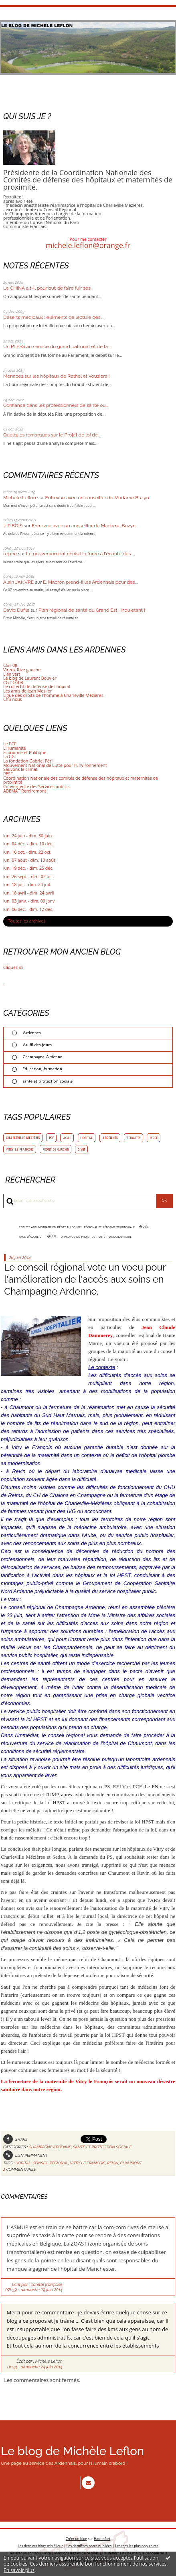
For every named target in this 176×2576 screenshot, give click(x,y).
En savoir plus (19, 2570)
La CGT (10, 756)
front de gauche (55, 1149)
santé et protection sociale (47, 1081)
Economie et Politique (25, 752)
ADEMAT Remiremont (24, 791)
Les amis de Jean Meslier (27, 691)
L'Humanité (14, 748)
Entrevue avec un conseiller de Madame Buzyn (97, 497)
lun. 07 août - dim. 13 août (29, 860)
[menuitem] (82, 1226)
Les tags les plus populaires (136, 2544)
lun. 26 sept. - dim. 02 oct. (28, 876)
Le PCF (9, 744)
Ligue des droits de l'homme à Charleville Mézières (53, 695)
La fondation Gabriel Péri (28, 761)
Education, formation (42, 1068)
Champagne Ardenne (42, 1056)
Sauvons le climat (20, 769)
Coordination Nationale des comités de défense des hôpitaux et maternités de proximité (80, 780)
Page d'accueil (30, 1236)
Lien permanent (25, 2155)
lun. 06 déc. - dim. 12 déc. (28, 909)
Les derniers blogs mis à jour (40, 2544)
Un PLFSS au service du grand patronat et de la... (57, 346)
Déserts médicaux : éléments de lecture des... (53, 317)
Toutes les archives (27, 921)
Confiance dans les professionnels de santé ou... (55, 405)
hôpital (86, 1137)
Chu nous (12, 699)
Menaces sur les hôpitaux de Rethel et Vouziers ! (56, 376)
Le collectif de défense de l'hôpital (36, 686)
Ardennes (31, 1032)
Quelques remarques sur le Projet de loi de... (52, 435)
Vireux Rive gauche (21, 670)
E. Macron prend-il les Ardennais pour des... (90, 582)
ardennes (109, 1137)
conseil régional (51, 2163)
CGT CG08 (13, 682)
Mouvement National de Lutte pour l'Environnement (55, 765)
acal (67, 1137)
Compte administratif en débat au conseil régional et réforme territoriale (77, 1226)
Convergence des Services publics (36, 786)
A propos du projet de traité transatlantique (96, 1236)
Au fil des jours (37, 1044)
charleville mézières (23, 1137)
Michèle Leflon (19, 497)
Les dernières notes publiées (89, 2544)
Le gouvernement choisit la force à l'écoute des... (80, 553)
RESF (8, 774)
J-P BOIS (12, 525)
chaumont (131, 2163)
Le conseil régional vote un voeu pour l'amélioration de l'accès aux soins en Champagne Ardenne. (85, 1279)
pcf (51, 1137)
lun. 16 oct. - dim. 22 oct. (27, 852)
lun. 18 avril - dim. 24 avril (28, 893)
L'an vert (11, 674)
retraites (133, 1137)
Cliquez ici (13, 967)
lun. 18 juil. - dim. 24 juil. (27, 884)
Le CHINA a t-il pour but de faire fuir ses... (48, 288)
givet (81, 1149)
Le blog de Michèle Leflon (72, 2451)
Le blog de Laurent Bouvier (30, 678)
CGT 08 (10, 665)
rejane (10, 553)
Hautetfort (102, 2537)
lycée (154, 1137)
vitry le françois (19, 1149)
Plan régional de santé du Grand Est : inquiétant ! (91, 610)
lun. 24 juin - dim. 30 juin (27, 836)
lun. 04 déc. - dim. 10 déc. (28, 844)
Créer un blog (76, 2537)
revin (112, 2163)
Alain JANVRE (18, 582)
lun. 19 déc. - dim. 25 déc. (28, 868)
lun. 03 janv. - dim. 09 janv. (29, 901)
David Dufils (16, 610)
